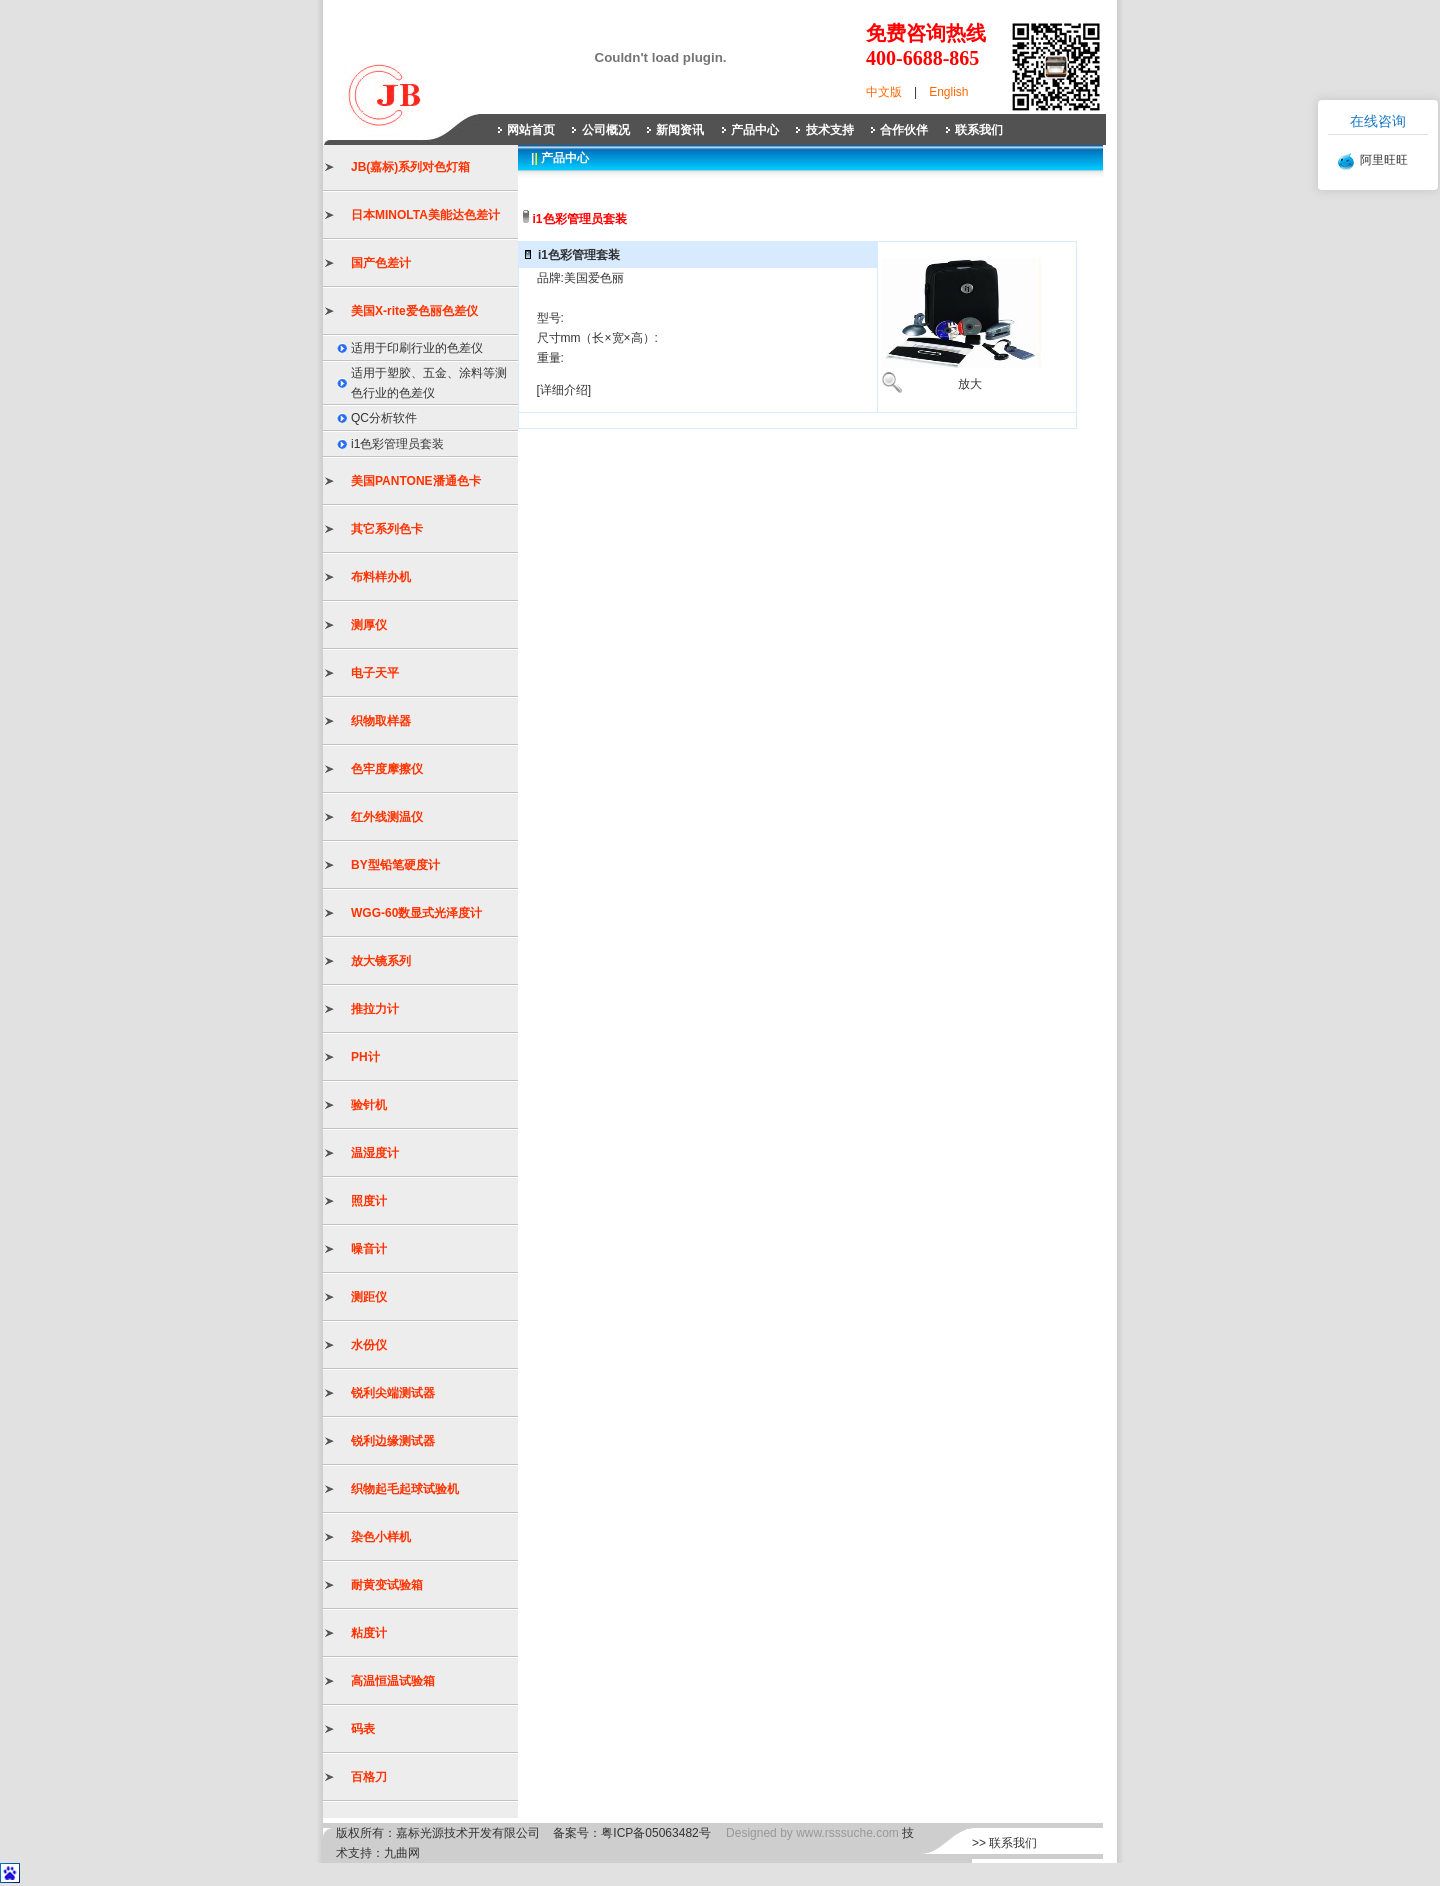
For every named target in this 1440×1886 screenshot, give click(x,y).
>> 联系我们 (1004, 1843)
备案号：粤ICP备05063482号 (631, 1833)
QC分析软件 (384, 418)
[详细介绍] (564, 390)
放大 (970, 384)
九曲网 (402, 1853)
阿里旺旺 (1384, 160)
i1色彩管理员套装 (397, 444)
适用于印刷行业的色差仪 (417, 348)
